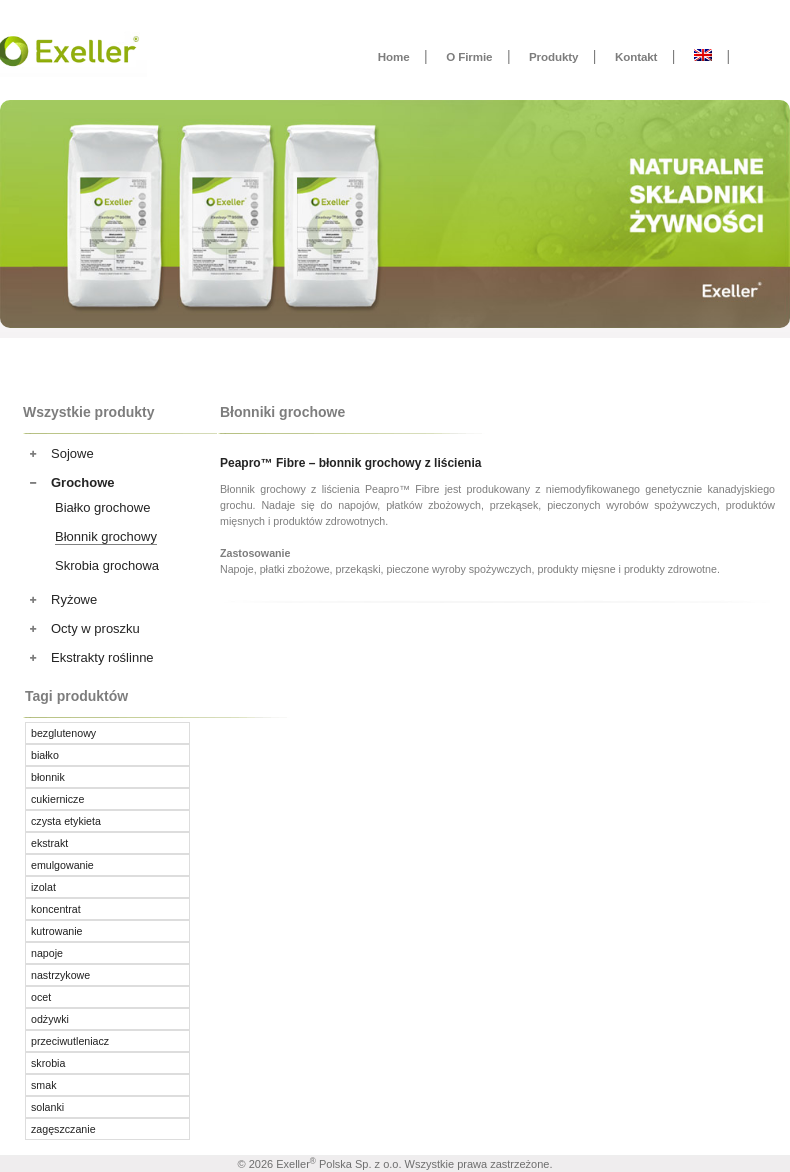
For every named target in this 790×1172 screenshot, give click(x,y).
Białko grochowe (102, 507)
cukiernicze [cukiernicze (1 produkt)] (57, 799)
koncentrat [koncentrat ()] (56, 909)
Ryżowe (74, 599)
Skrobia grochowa (107, 565)
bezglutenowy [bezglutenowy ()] (63, 733)
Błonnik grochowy (106, 536)
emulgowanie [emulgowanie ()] (62, 865)
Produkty (553, 56)
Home (394, 56)
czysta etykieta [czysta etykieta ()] (66, 821)
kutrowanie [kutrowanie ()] (57, 931)
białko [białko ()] (45, 755)
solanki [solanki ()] (47, 1107)
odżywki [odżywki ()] (50, 1019)
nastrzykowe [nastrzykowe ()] (60, 975)
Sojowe (72, 453)
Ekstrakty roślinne (102, 657)
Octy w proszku (95, 628)
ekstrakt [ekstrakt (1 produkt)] (49, 843)
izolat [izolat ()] (43, 887)
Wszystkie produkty (88, 412)
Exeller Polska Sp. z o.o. (338, 1164)
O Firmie (469, 56)
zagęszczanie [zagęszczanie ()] (63, 1129)
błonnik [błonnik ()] (48, 777)
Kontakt (636, 56)
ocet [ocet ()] (41, 997)
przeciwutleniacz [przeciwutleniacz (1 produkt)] (70, 1041)
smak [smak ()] (43, 1085)
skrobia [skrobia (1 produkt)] (48, 1063)
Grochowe (83, 482)
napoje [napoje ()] (47, 953)
